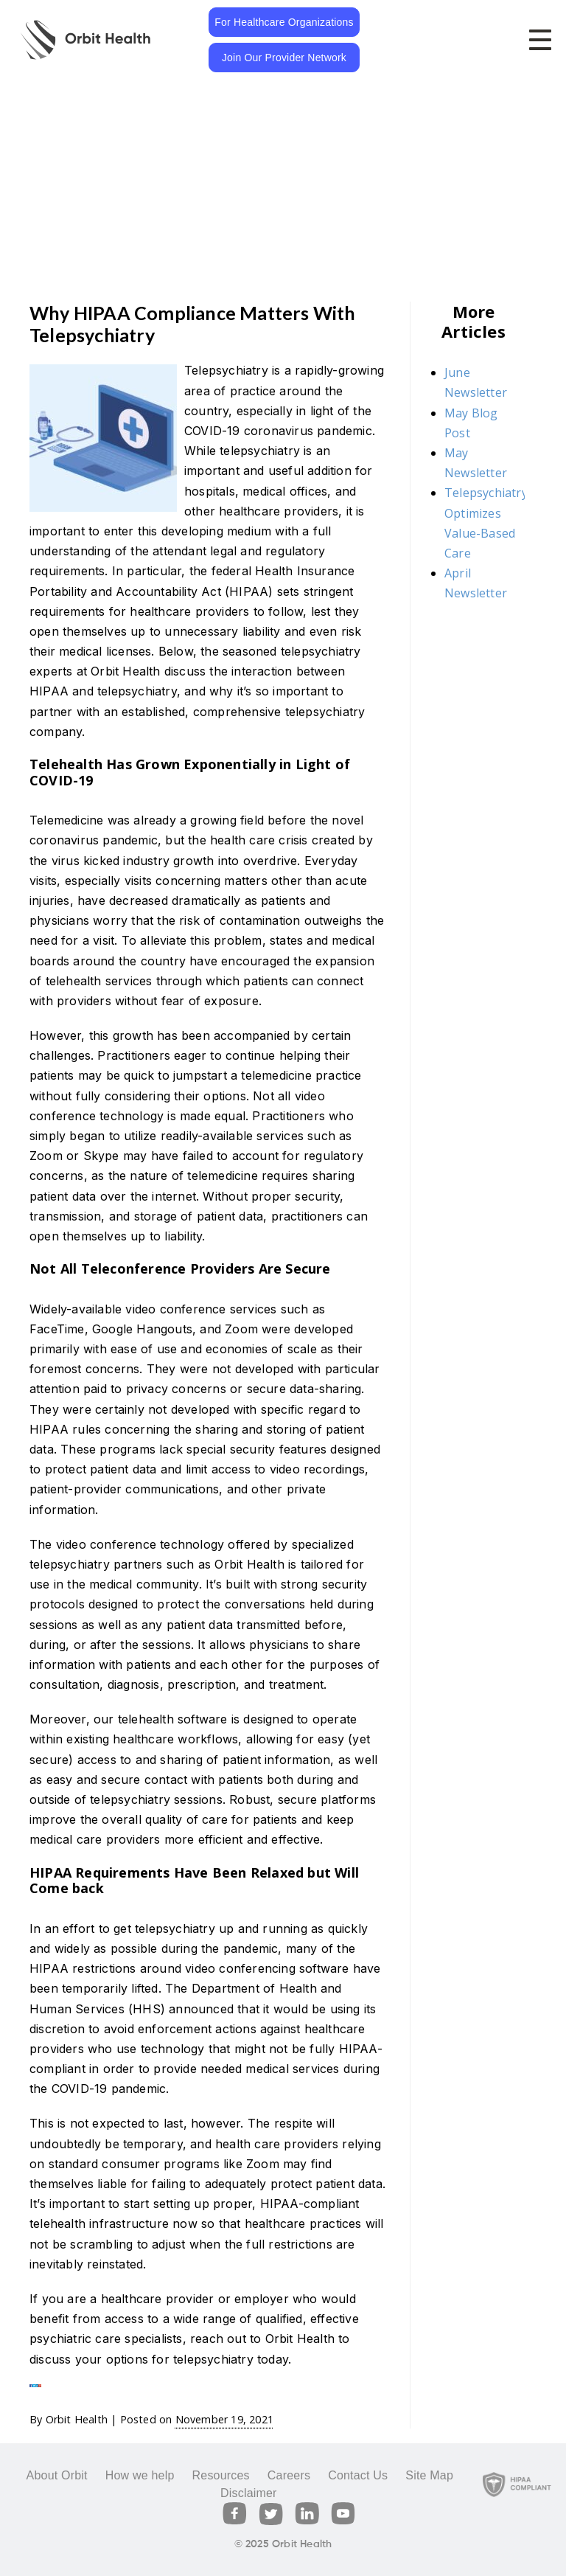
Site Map (429, 2475)
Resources (221, 2475)
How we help (140, 2475)
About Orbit (57, 2475)
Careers (289, 2475)
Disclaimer (248, 2493)
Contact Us (358, 2475)
